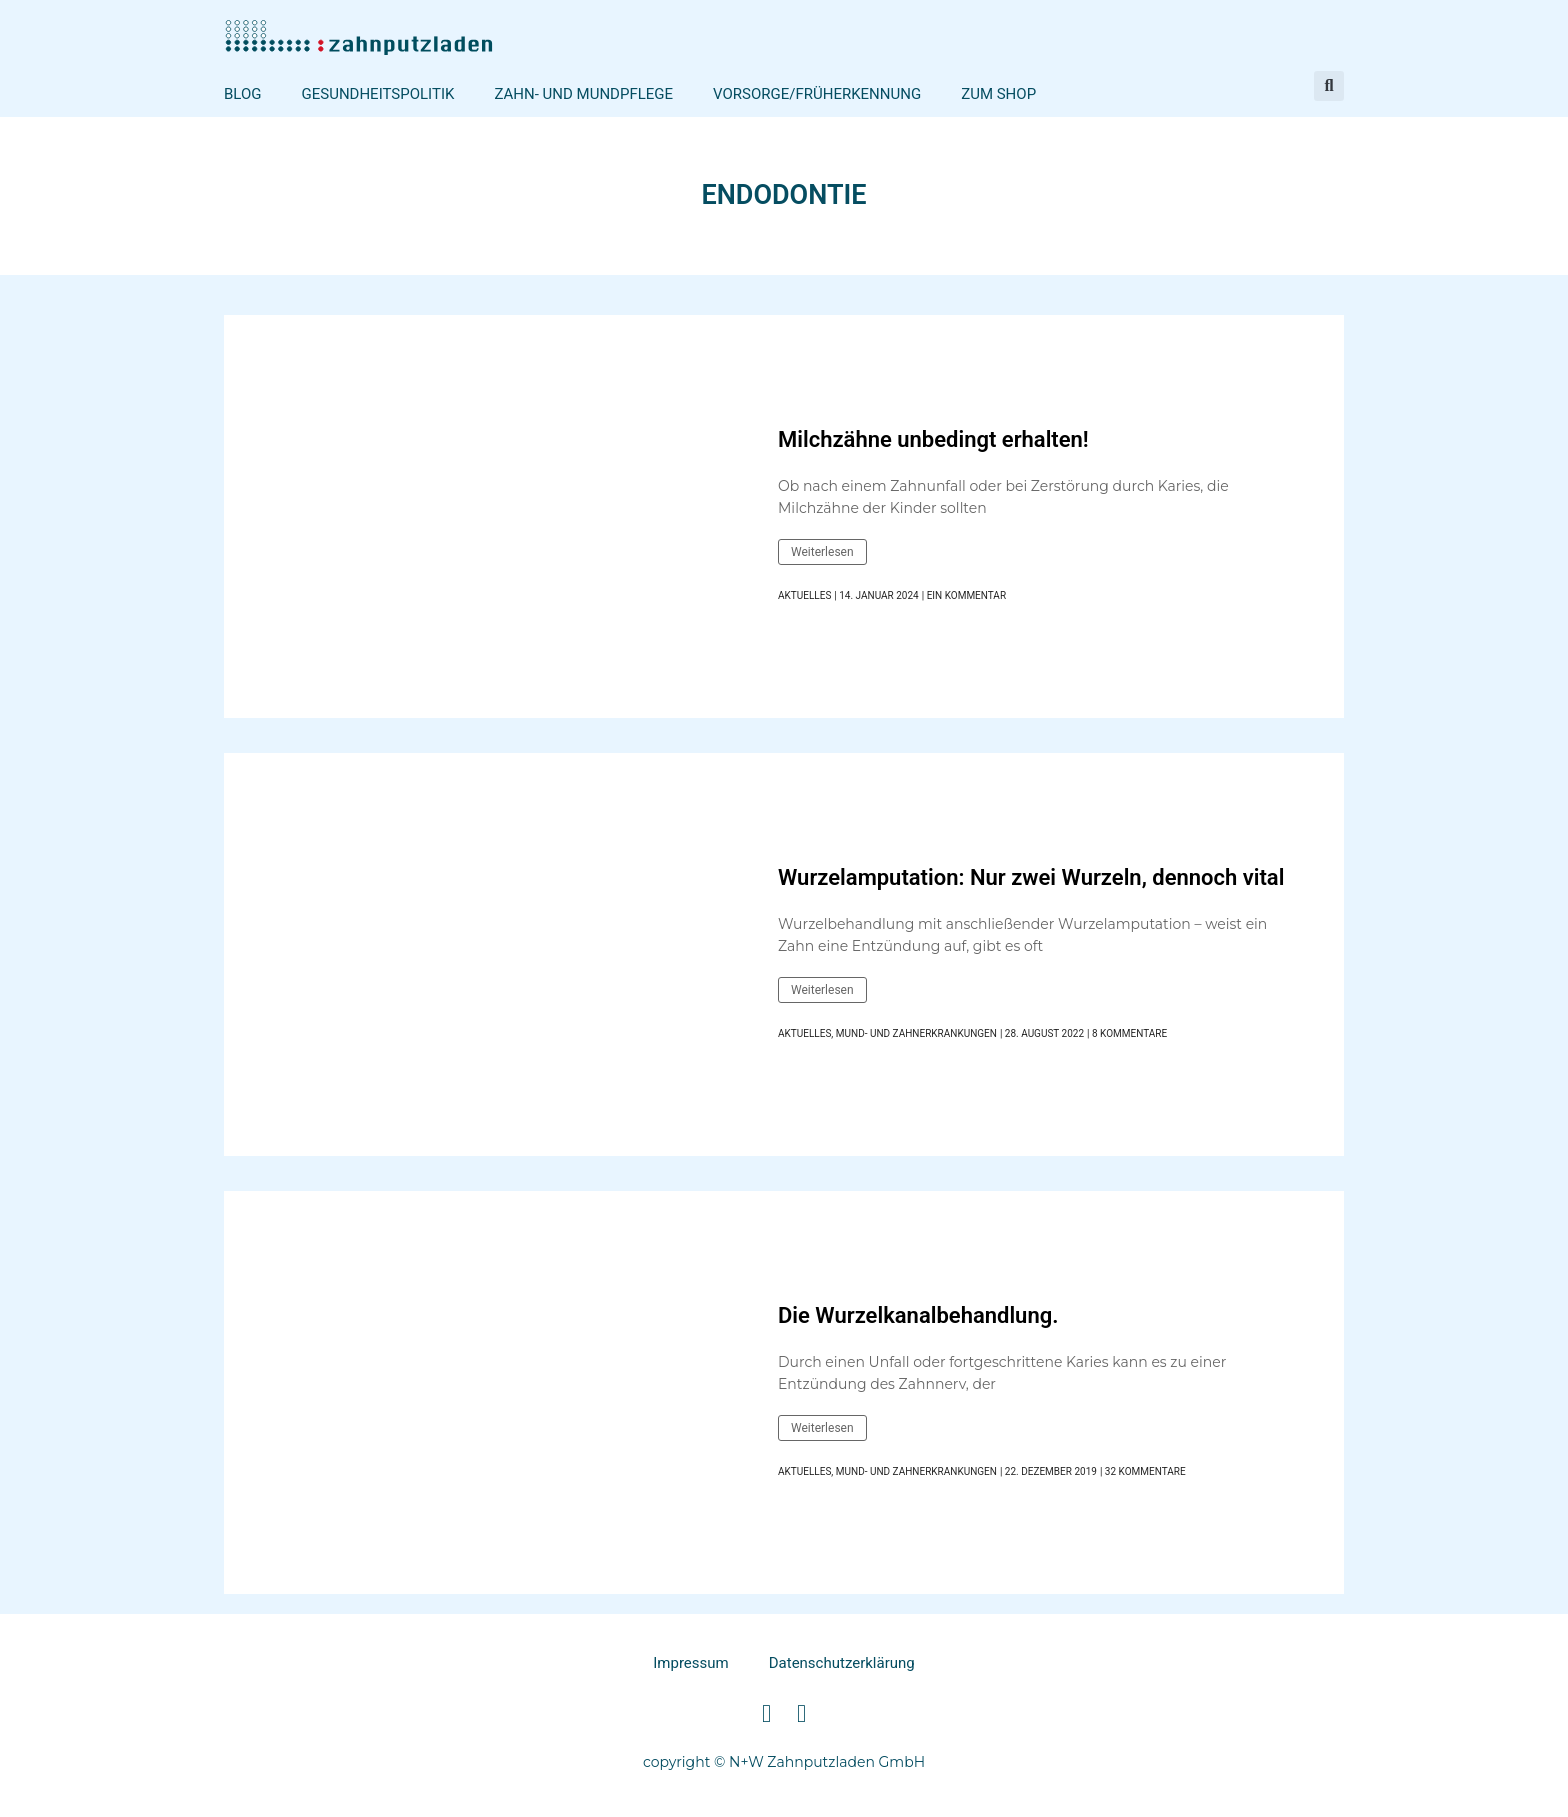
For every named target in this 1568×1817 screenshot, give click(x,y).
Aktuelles (804, 595)
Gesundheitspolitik (378, 94)
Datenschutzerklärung (842, 1663)
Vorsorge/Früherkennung (817, 94)
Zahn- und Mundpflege (583, 94)
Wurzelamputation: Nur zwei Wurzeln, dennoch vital (1031, 877)
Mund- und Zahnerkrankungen (916, 1033)
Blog (243, 94)
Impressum (690, 1663)
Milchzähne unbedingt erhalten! (933, 439)
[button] (1329, 86)
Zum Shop (998, 94)
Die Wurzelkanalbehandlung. (918, 1315)
